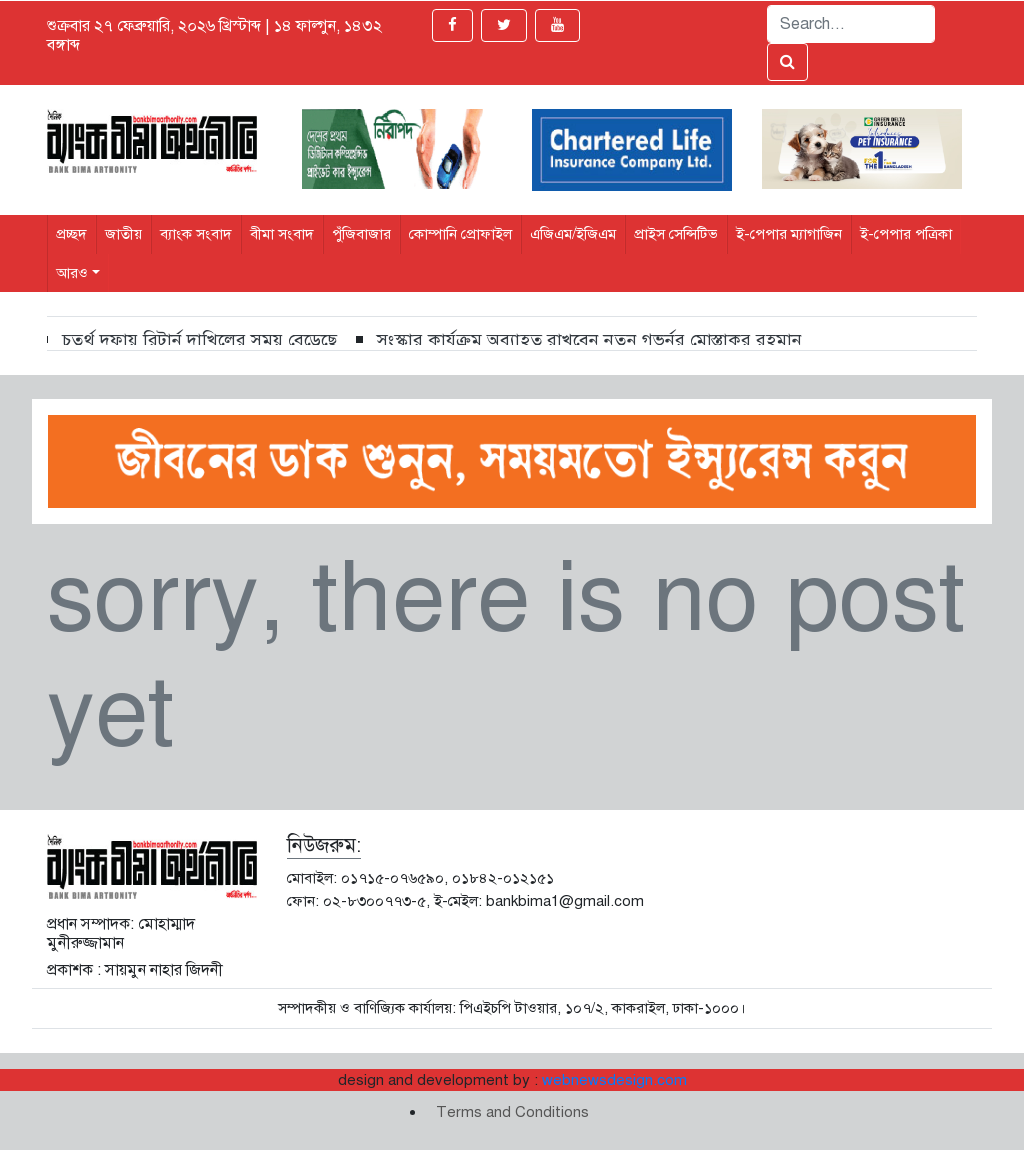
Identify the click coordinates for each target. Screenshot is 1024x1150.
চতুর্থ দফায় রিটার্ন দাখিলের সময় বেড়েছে (199, 340)
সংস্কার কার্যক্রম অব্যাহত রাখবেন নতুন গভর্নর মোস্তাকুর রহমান (589, 340)
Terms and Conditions (512, 1112)
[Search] (851, 24)
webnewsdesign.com (614, 1080)
